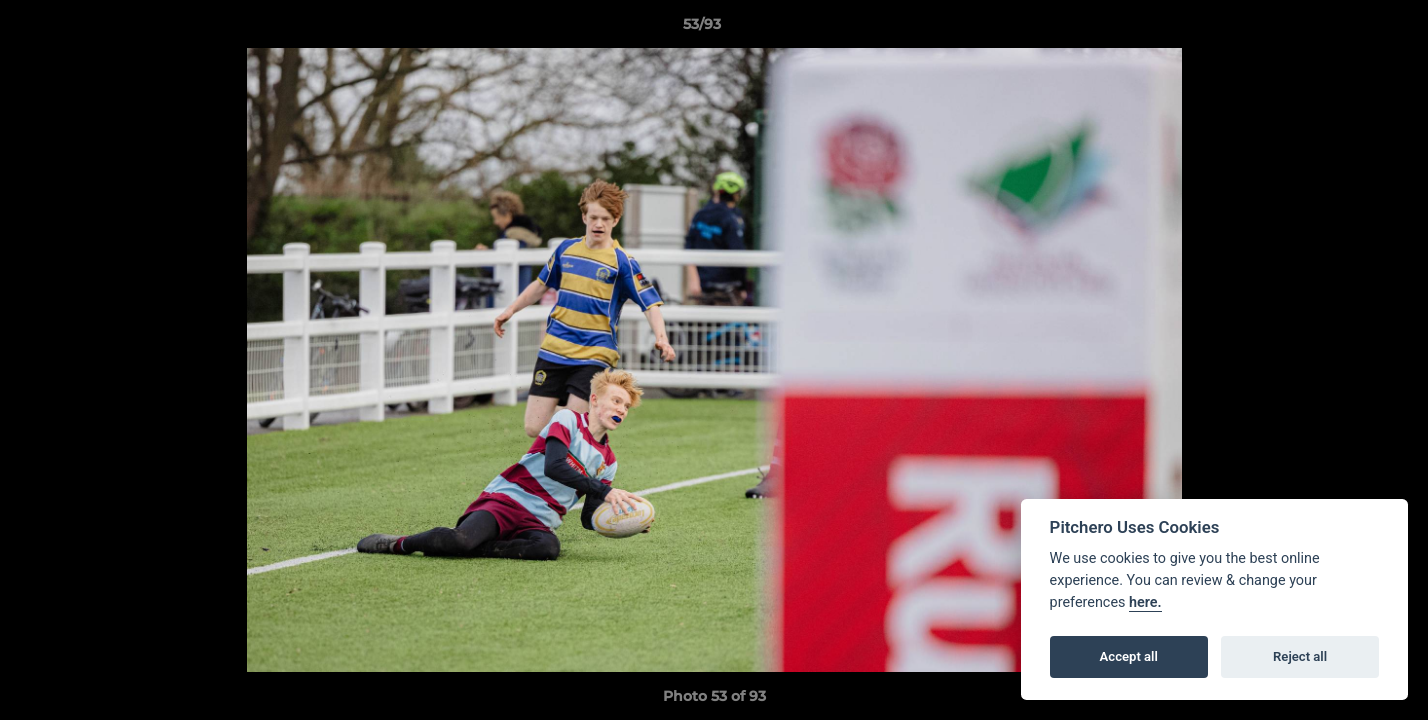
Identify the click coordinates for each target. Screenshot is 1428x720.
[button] (1344, 29)
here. (1145, 602)
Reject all (1300, 656)
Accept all (1129, 656)
